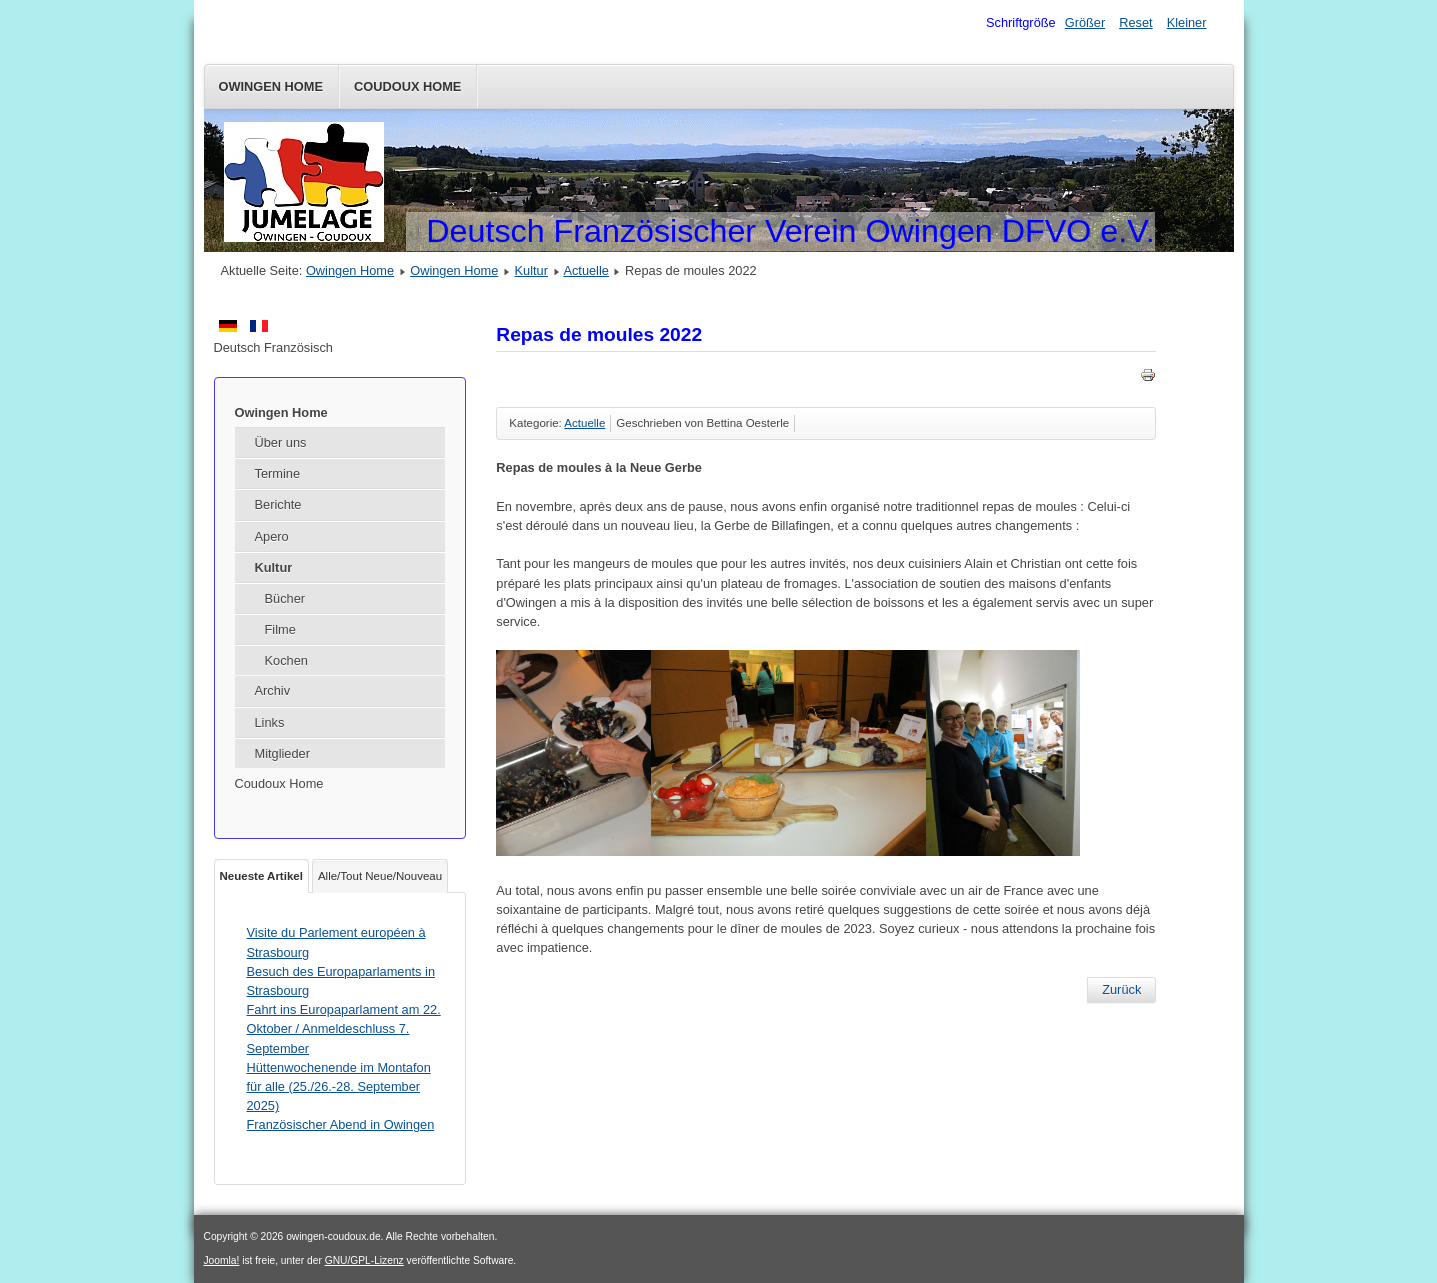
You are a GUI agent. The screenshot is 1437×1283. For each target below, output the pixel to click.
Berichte (278, 504)
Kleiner (1187, 22)
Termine (278, 473)
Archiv (273, 690)
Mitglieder (282, 753)
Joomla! (222, 1260)
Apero (272, 536)
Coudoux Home (407, 86)
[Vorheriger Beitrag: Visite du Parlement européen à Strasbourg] (1121, 990)
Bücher (285, 598)
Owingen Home (271, 86)
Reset (1135, 22)
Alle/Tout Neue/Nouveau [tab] (380, 876)
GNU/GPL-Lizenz (364, 1260)
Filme (280, 629)
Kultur (531, 270)
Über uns (281, 442)
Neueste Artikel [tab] (261, 876)
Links (270, 722)
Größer (1085, 22)
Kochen (286, 660)
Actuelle (586, 270)
